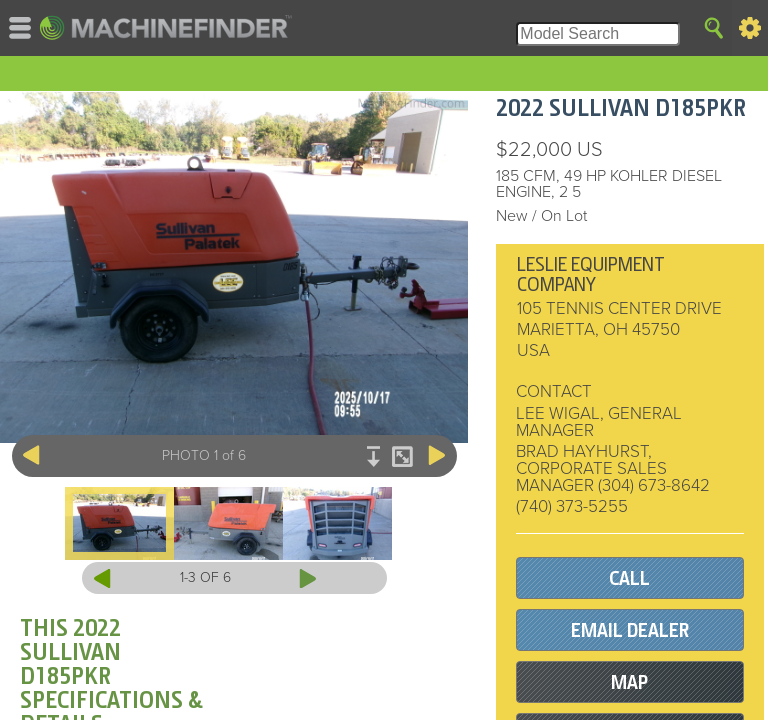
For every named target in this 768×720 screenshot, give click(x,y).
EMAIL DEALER (630, 630)
